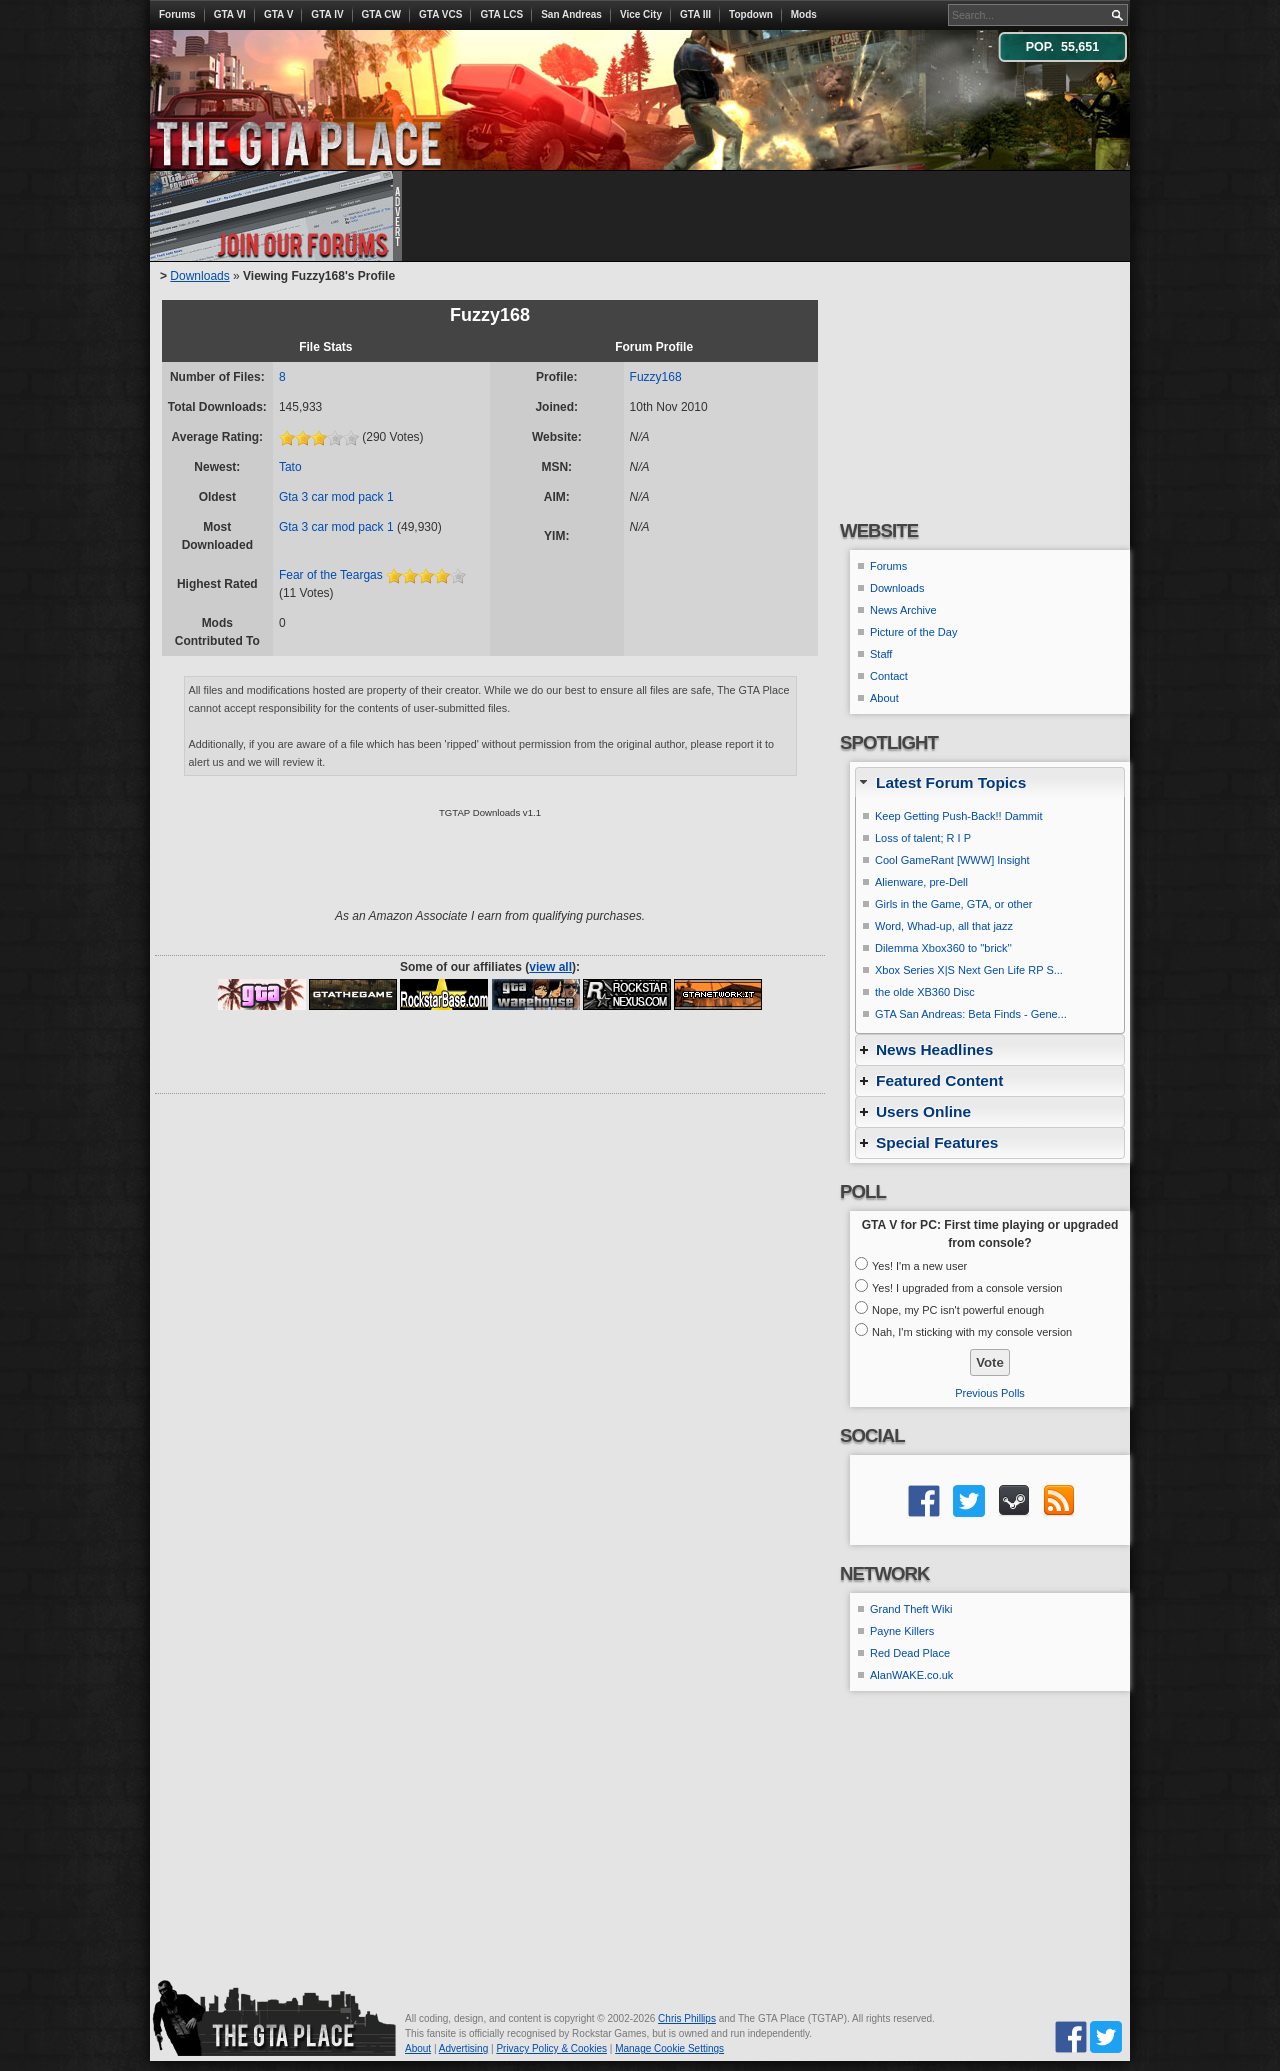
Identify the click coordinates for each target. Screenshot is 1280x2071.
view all (550, 967)
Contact (889, 676)
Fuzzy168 (656, 377)
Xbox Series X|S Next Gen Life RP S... (969, 970)
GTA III (695, 14)
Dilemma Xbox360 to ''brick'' (943, 948)
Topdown (751, 14)
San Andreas (571, 14)
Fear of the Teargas (331, 575)
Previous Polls (990, 1393)
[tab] (990, 782)
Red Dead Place (910, 1653)
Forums (177, 14)
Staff (881, 654)
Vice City (641, 14)
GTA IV (327, 14)
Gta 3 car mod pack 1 (336, 497)
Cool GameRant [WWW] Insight (952, 860)
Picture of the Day (913, 632)
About (884, 698)
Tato (290, 467)
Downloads (199, 276)
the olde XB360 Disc (925, 992)
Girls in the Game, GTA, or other (954, 904)
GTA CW (381, 14)
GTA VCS (440, 14)
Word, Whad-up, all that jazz (944, 926)
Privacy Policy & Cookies (551, 2048)
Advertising (463, 2048)
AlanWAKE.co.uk (911, 1675)
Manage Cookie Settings (669, 2048)
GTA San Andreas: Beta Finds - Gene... (971, 1014)
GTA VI (230, 14)
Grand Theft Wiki (911, 1609)
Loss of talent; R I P (923, 838)
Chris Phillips (687, 2018)
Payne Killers (902, 1631)
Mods (804, 14)
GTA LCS (501, 14)
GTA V (278, 14)
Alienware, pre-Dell (921, 882)
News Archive (903, 610)
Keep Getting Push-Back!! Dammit (959, 816)
